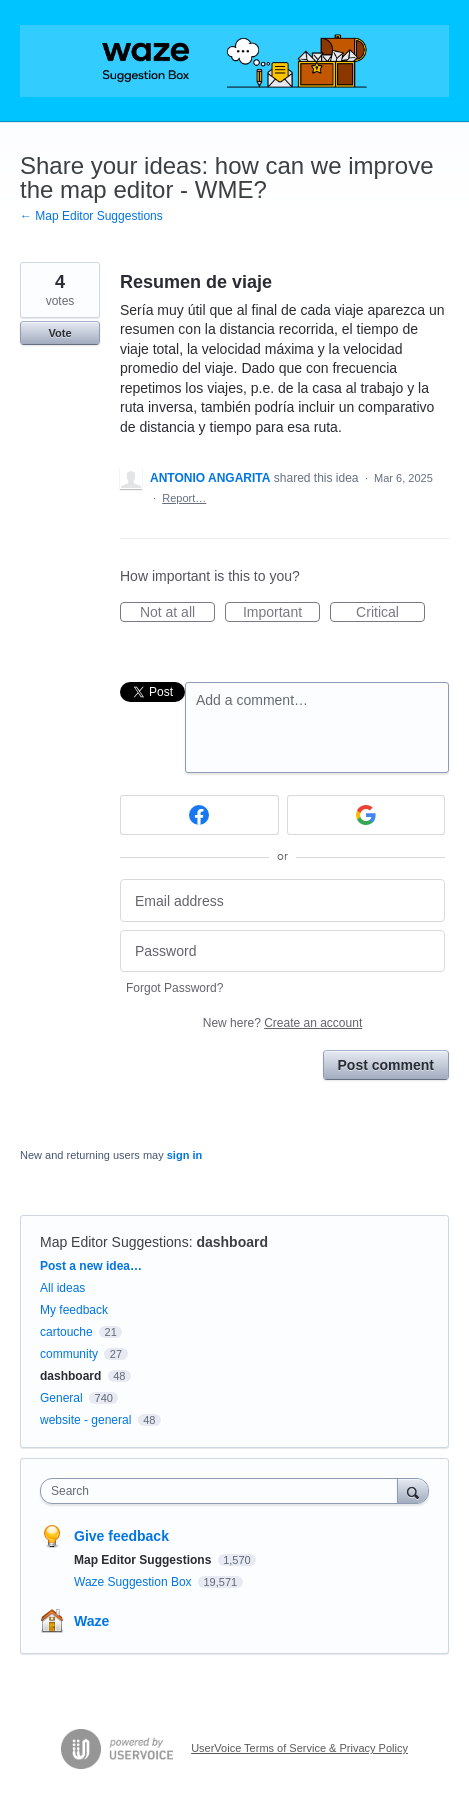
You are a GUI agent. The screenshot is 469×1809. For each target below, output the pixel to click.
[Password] (282, 951)
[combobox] (223, 1491)
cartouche (66, 1332)
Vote (59, 333)
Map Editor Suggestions (114, 1242)
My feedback (74, 1310)
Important (281, 613)
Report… (184, 498)
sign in (184, 1155)
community (69, 1354)
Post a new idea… (91, 1266)
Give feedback (121, 1536)
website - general (85, 1420)
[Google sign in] (366, 815)
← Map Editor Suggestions (91, 216)
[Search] (413, 1490)
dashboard (232, 1242)
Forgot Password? (174, 988)
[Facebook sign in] (199, 815)
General (61, 1398)
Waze (91, 1621)
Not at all (177, 613)
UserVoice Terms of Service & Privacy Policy (299, 1748)
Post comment (386, 1065)
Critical (390, 613)
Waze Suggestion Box (134, 1582)
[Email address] (282, 900)
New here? (282, 1023)
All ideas (62, 1288)
